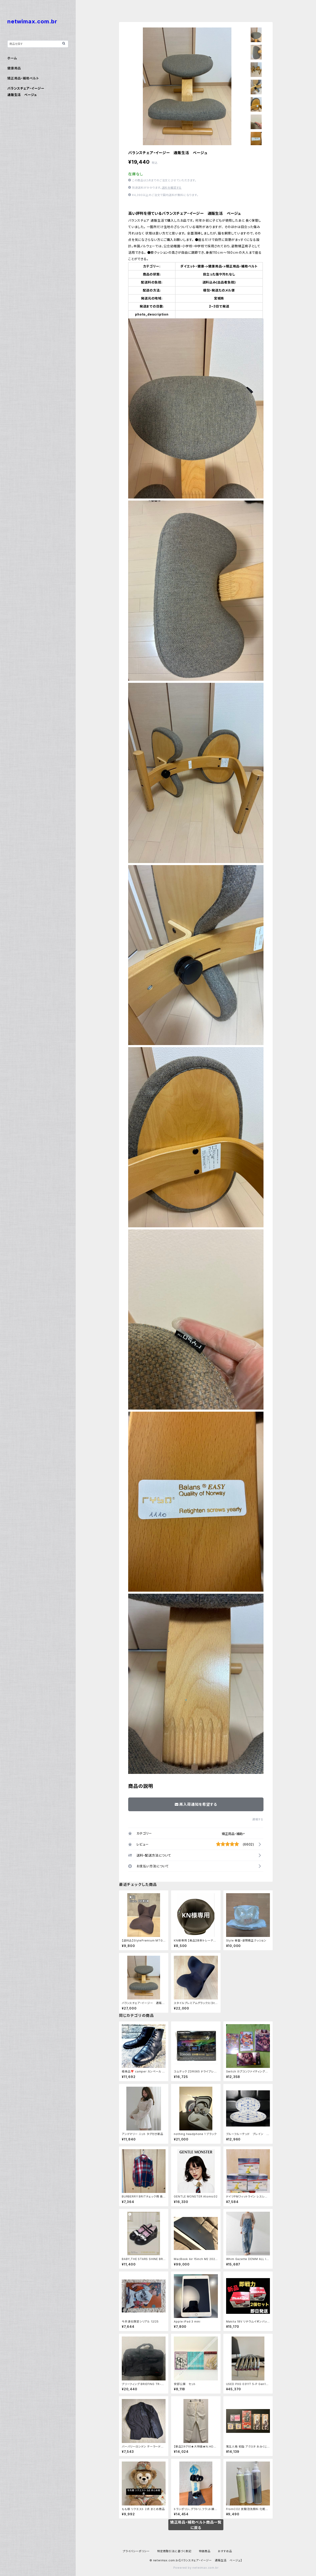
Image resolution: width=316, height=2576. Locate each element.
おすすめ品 (225, 2551)
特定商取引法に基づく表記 (174, 2551)
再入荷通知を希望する (196, 1804)
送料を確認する (172, 187)
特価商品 (205, 2551)
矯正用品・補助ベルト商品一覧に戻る (196, 2525)
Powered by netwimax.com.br (196, 2567)
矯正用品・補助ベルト (236, 1834)
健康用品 (14, 68)
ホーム (12, 58)
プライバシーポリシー (136, 2551)
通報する (257, 1819)
